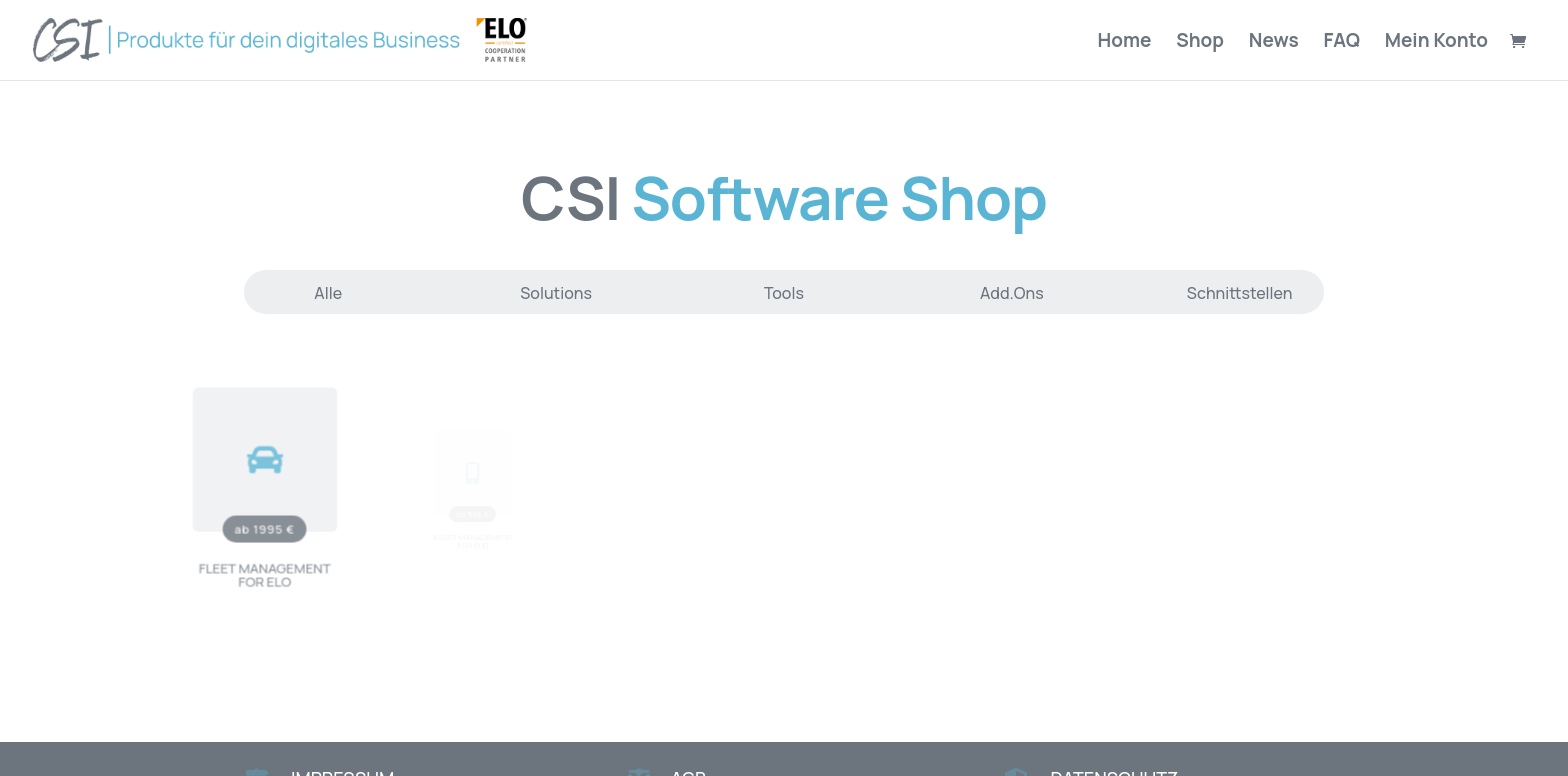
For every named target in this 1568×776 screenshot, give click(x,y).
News (1274, 43)
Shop (1200, 43)
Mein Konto (1436, 43)
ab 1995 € (264, 523)
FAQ (1342, 43)
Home (1125, 43)
